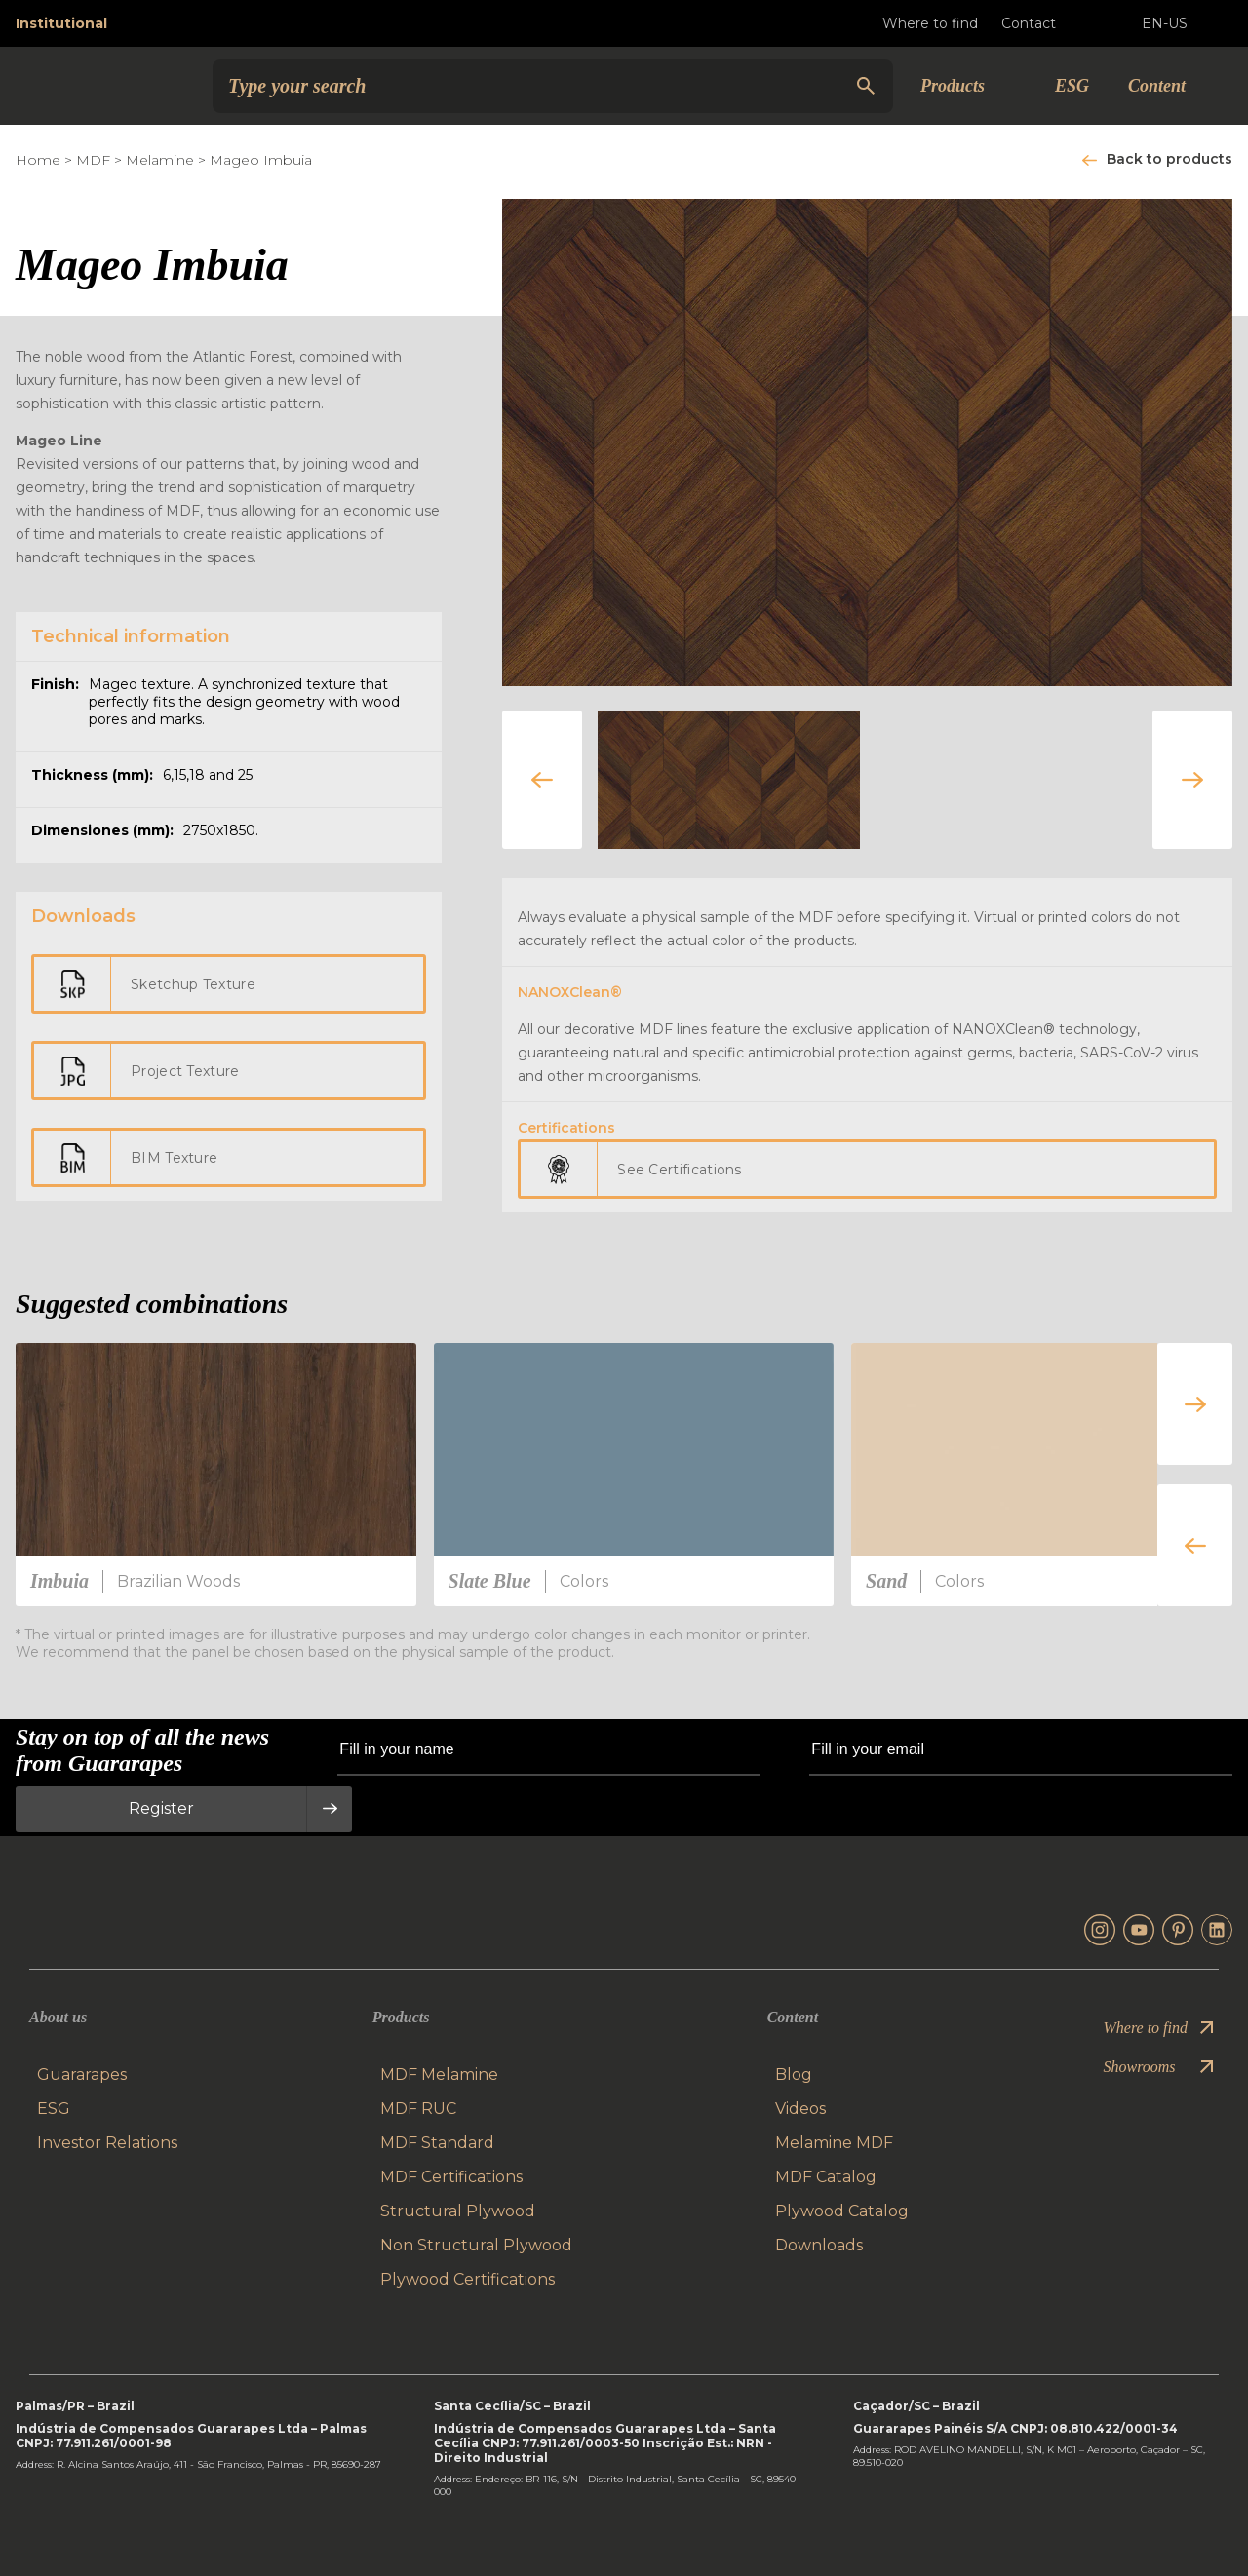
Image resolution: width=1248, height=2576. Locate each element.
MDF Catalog (826, 2177)
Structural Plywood (457, 2211)
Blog (793, 2074)
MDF (93, 160)
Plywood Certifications (467, 2279)
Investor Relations (107, 2143)
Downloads (819, 2245)
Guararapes (82, 2074)
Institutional (61, 23)
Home (38, 160)
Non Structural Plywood (476, 2245)
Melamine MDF (834, 2143)
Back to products (1169, 159)
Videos (800, 2108)
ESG (1072, 86)
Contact (1044, 23)
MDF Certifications (451, 2177)
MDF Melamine (439, 2074)
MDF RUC (418, 2108)
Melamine (160, 160)
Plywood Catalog (842, 2211)
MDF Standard (437, 2143)
